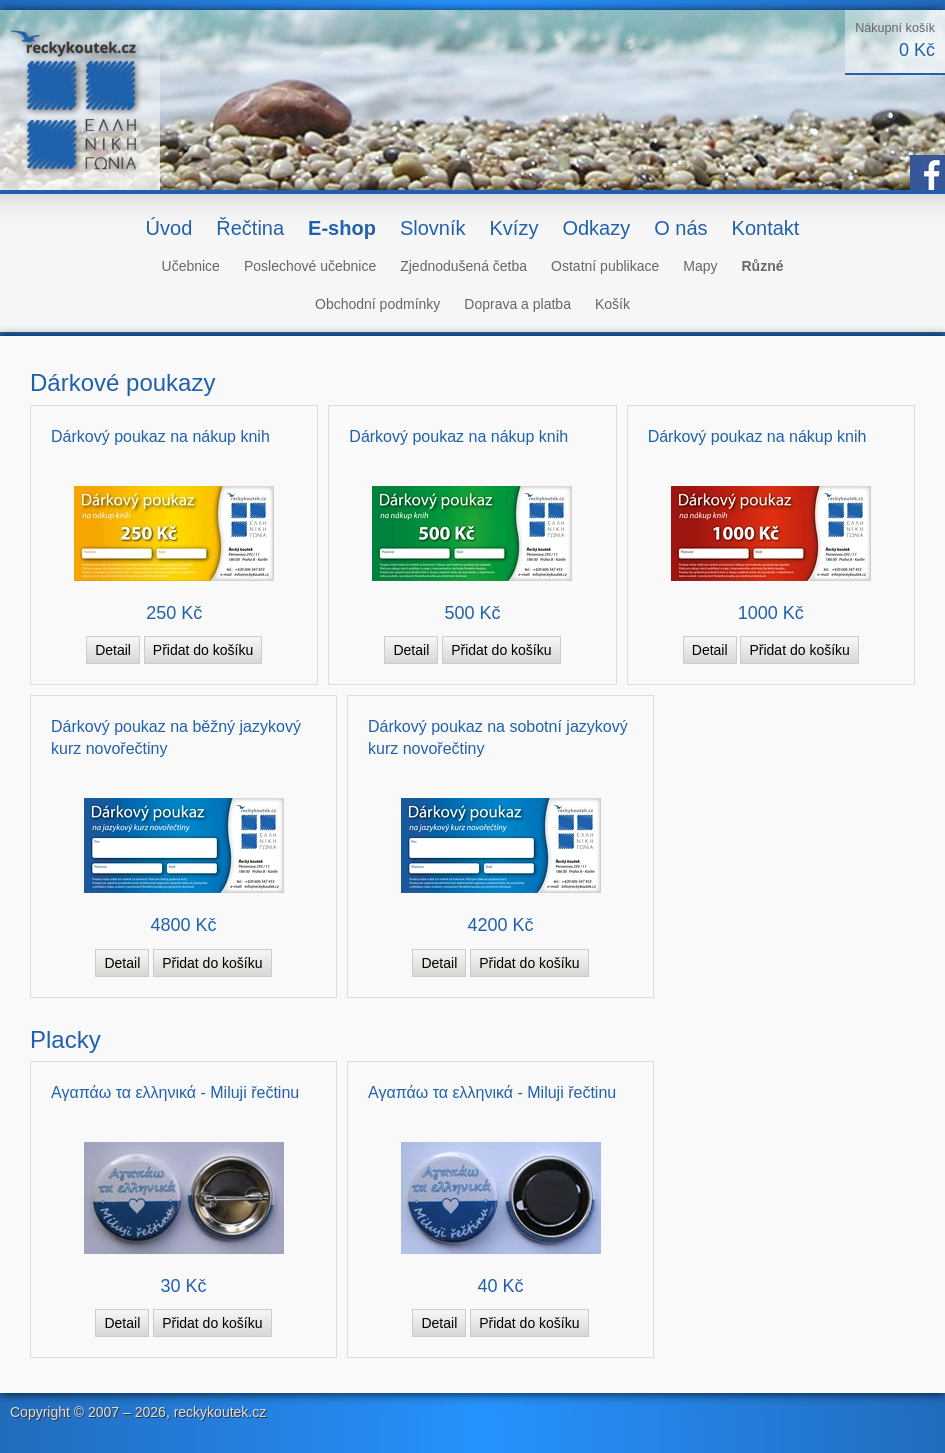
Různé (762, 266)
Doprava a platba (517, 304)
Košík (612, 304)
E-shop (342, 228)
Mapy (700, 266)
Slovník (433, 228)
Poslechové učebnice (310, 266)
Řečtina (250, 228)
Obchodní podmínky (377, 304)
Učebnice (191, 266)
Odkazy (596, 228)
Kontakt (766, 228)
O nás (680, 228)
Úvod (169, 228)
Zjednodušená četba (463, 266)
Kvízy (513, 228)
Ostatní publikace (605, 266)
